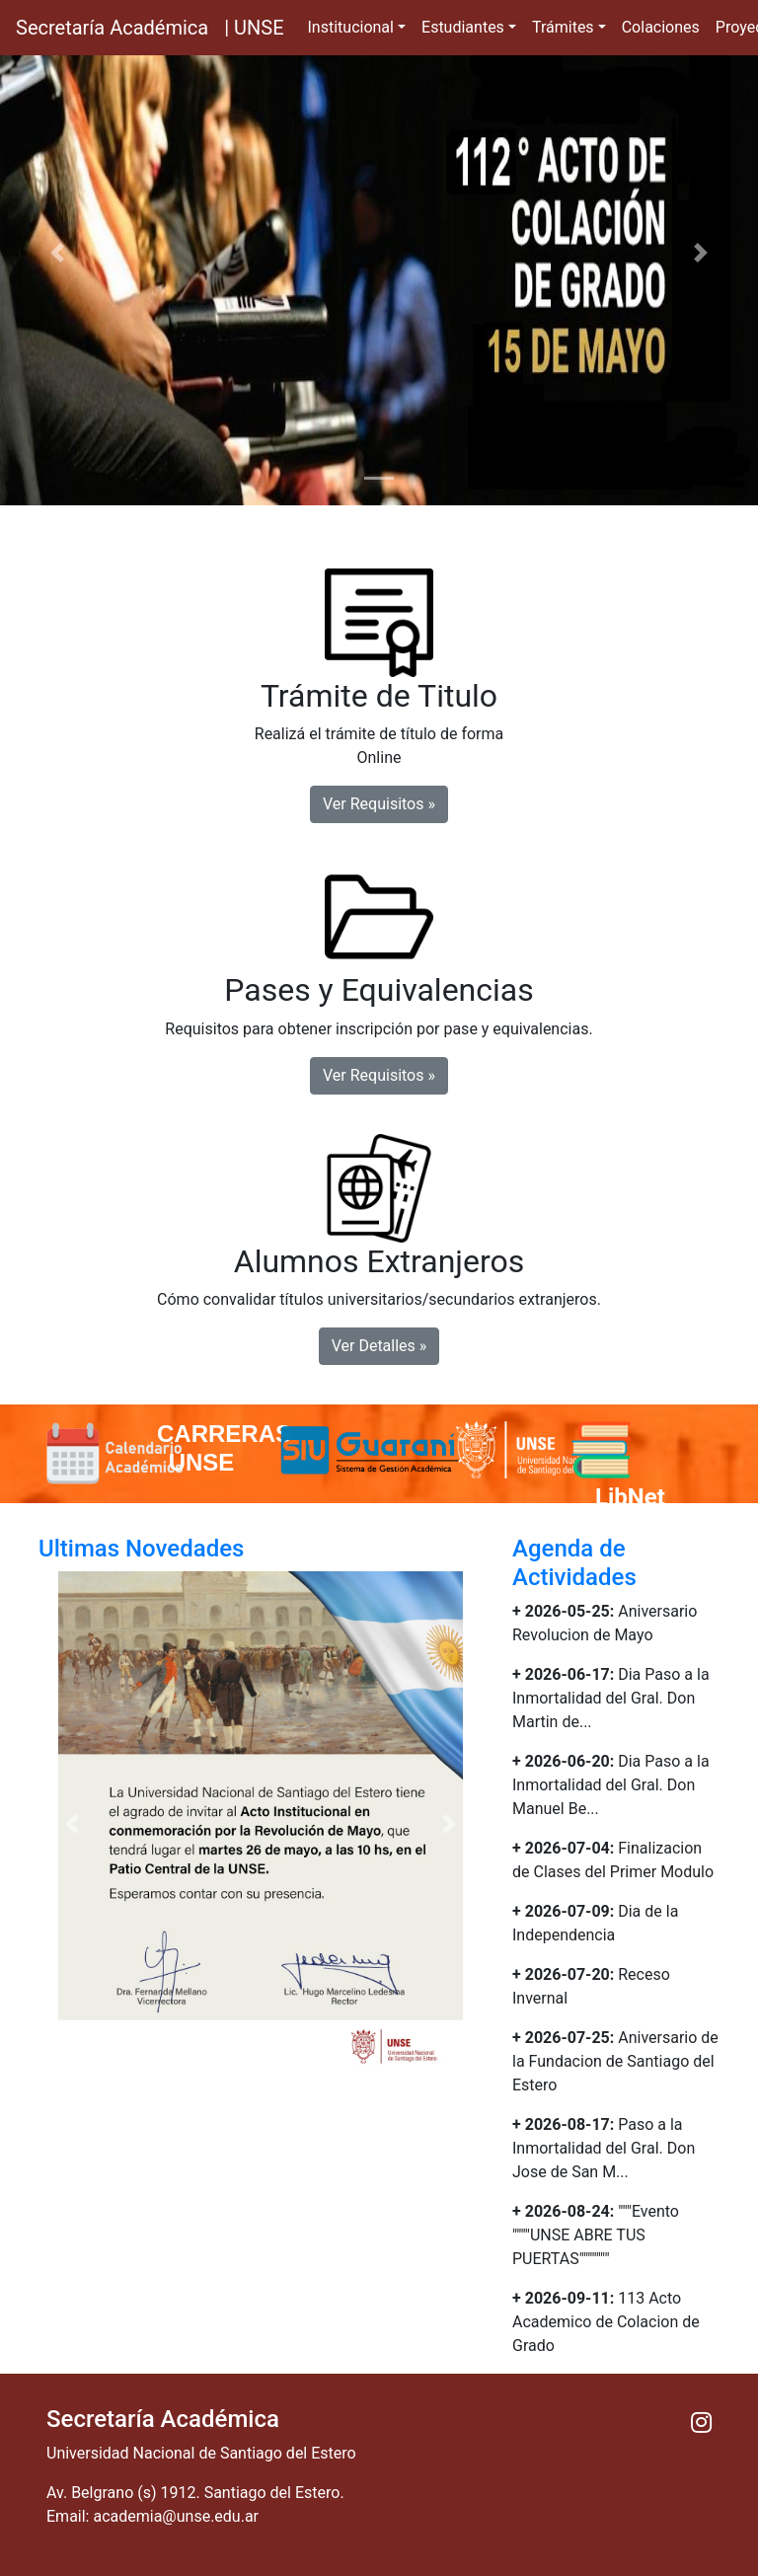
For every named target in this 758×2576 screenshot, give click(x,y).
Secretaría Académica (112, 27)
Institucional (351, 27)
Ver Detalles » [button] (379, 1345)
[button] (57, 252)
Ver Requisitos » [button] (379, 804)
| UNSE (253, 27)
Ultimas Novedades (141, 1548)
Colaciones (661, 27)
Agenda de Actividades (574, 1563)
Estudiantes (462, 27)
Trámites (563, 27)
